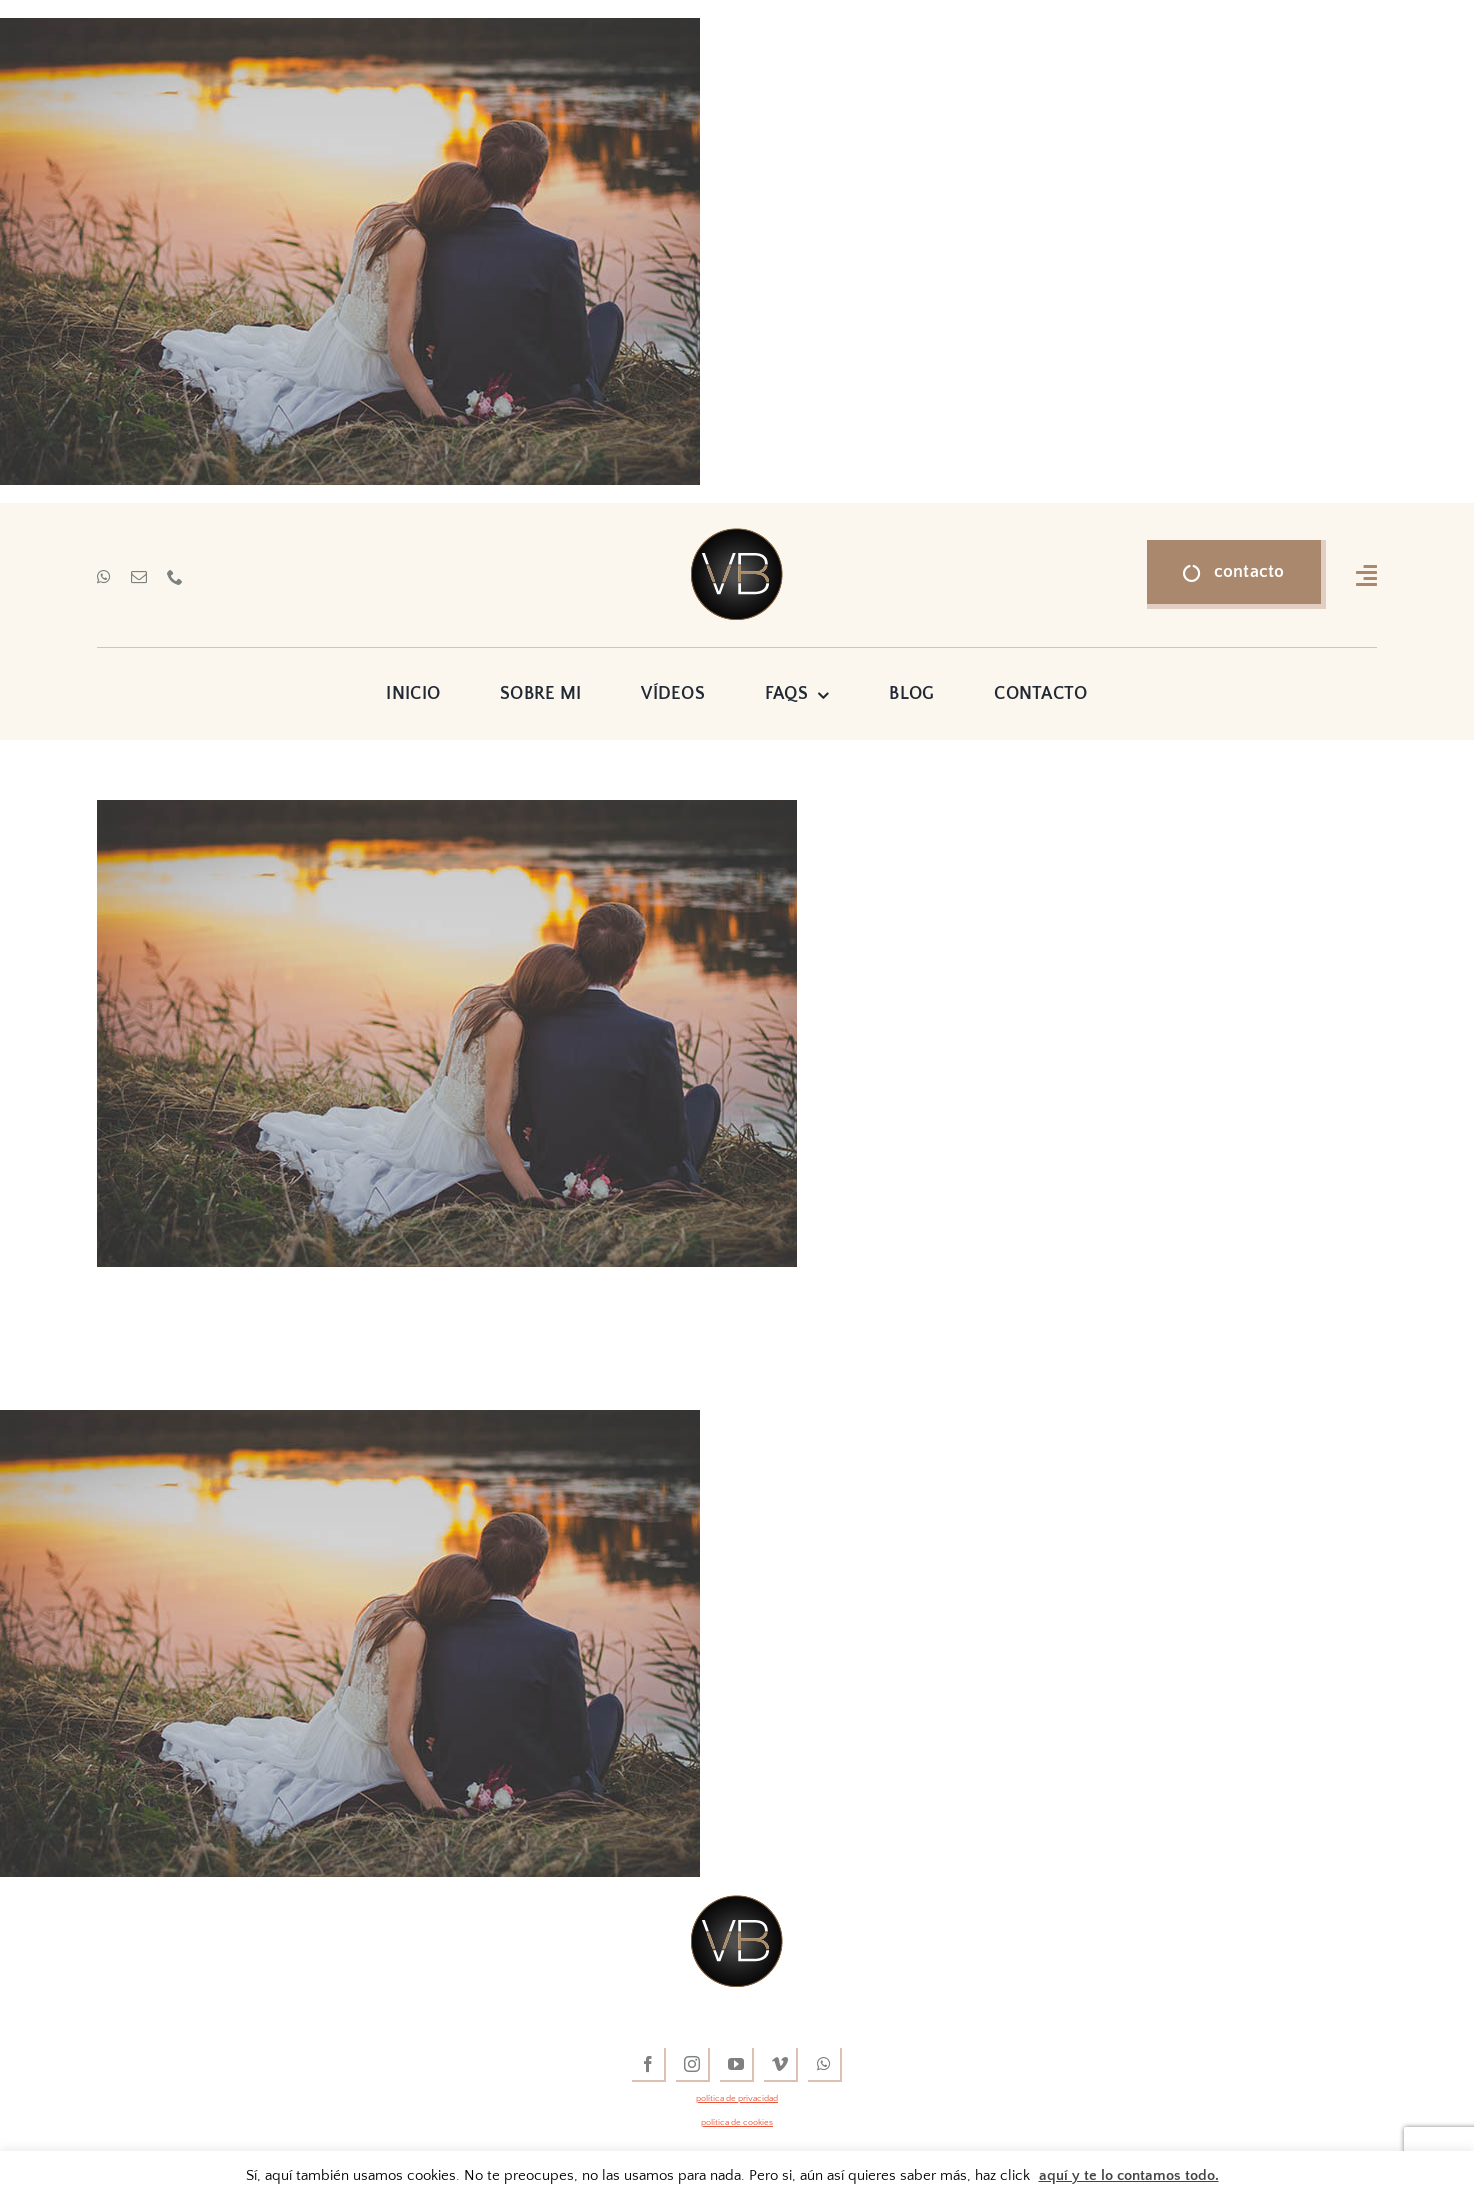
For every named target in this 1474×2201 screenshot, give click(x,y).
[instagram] (693, 2065)
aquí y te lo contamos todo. (1129, 2175)
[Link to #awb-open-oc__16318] (1366, 575)
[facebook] (649, 2065)
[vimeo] (781, 2065)
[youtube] (737, 2065)
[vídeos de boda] (736, 537)
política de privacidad (737, 2098)
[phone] (175, 577)
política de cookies (737, 2122)
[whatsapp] (104, 577)
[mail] (139, 577)
